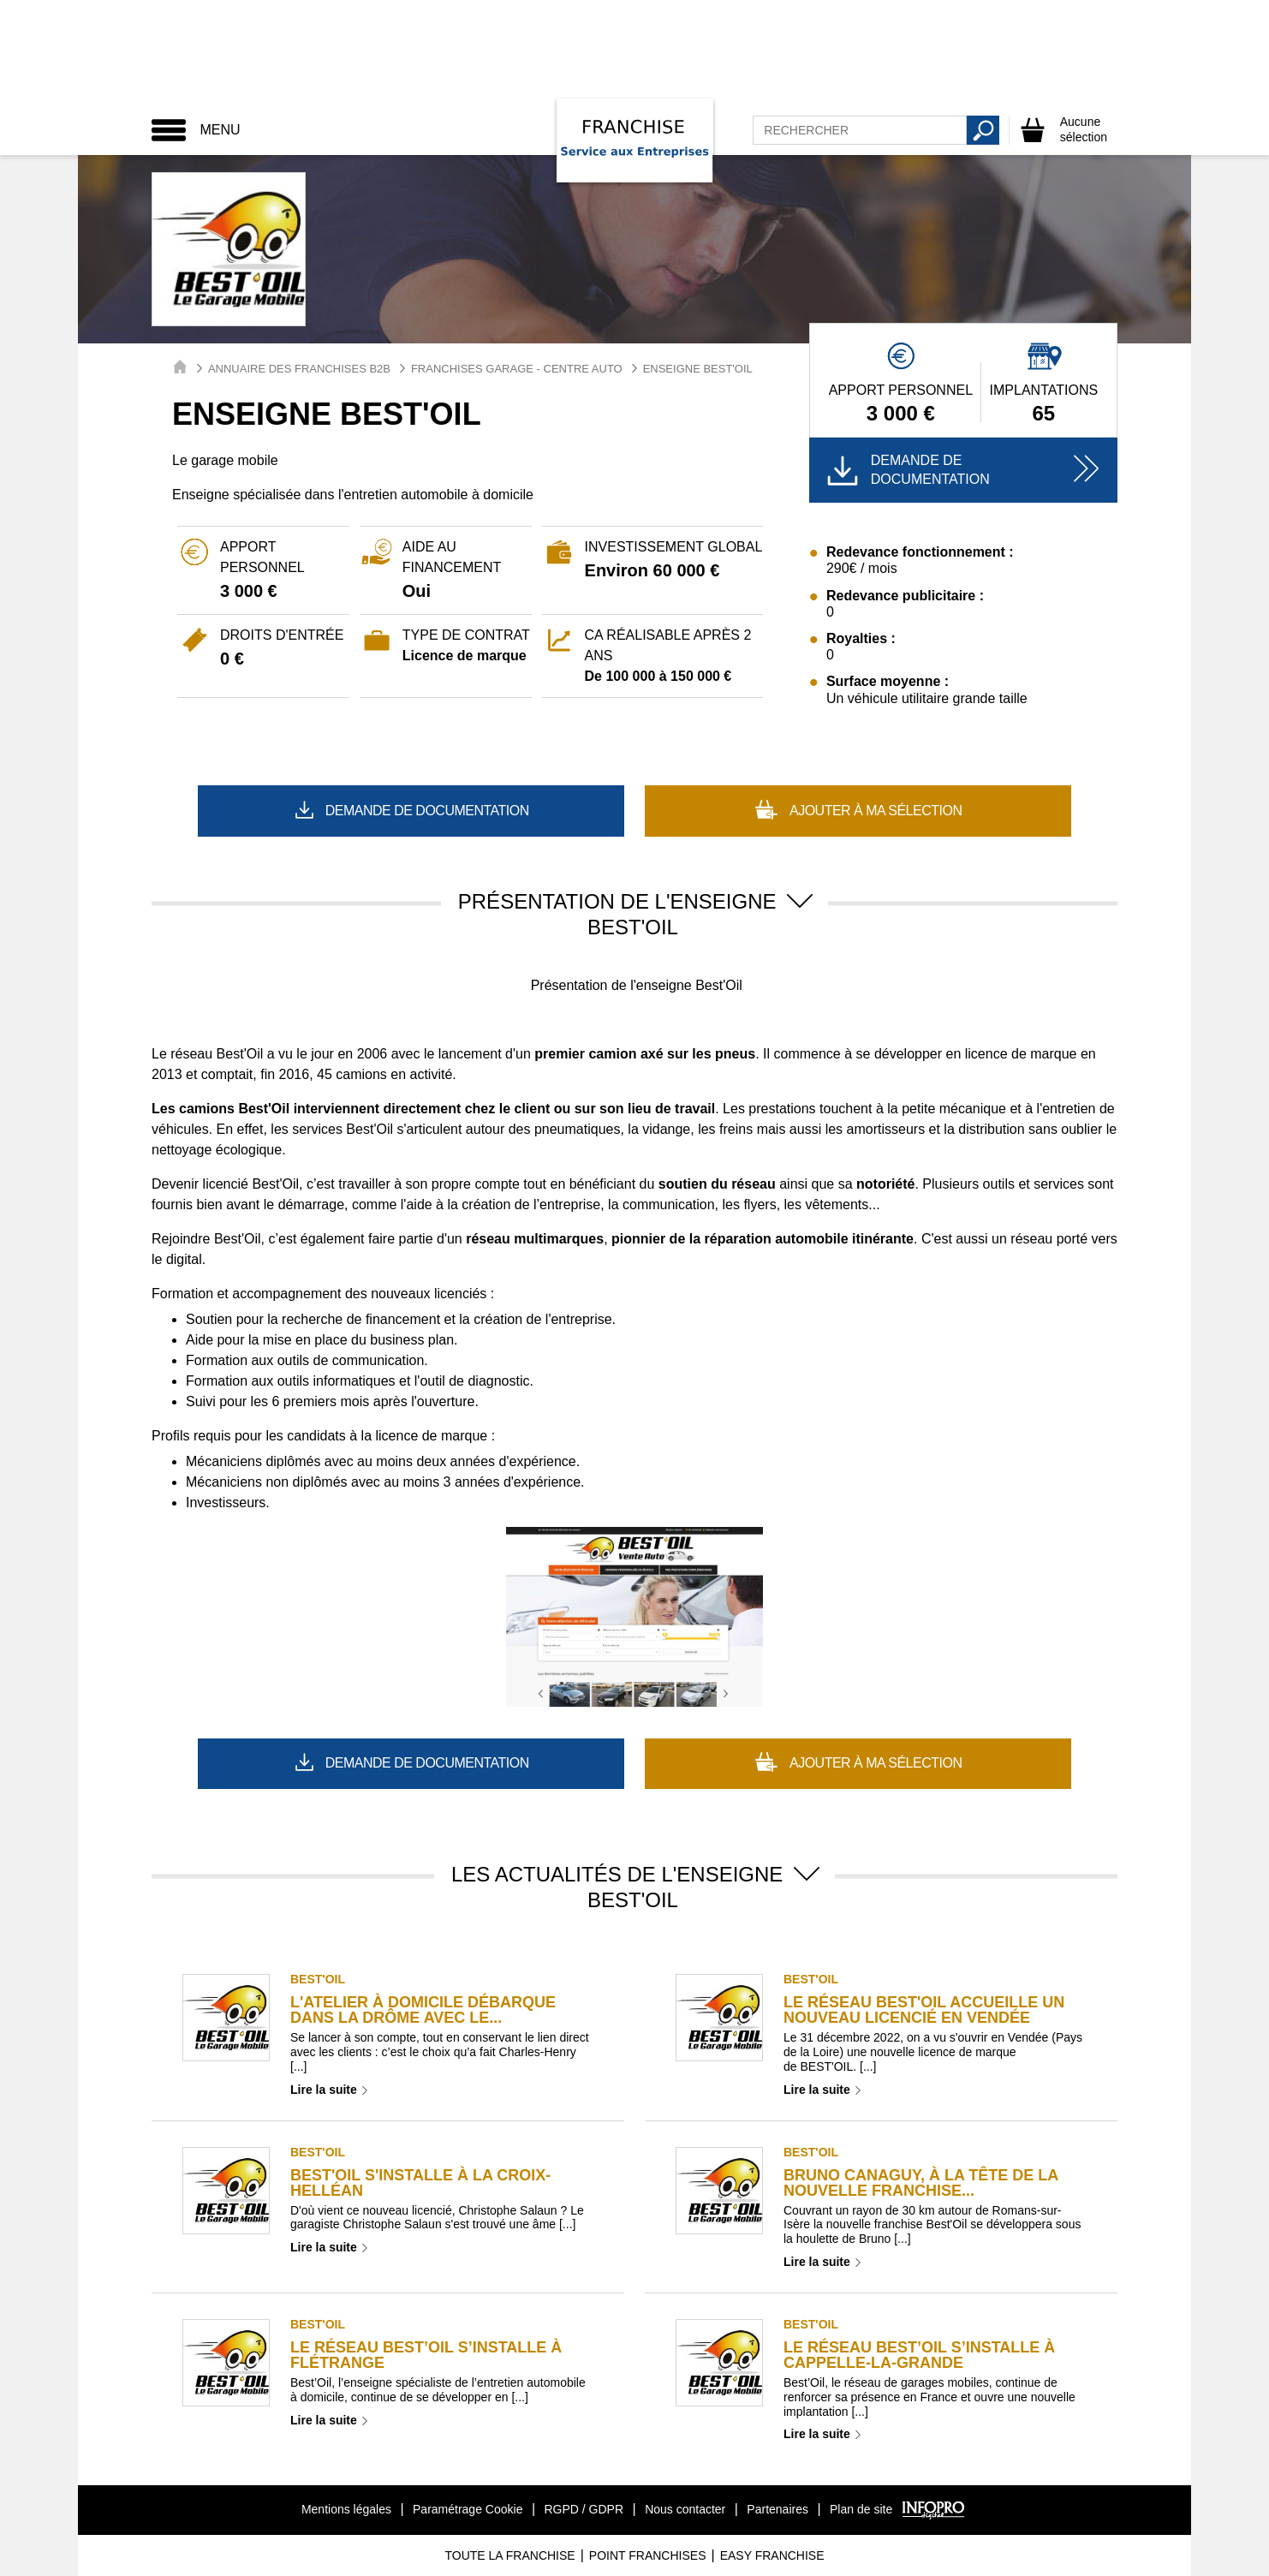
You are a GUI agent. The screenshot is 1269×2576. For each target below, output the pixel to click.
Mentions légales (346, 2509)
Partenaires (777, 2509)
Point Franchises (647, 2555)
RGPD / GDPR (583, 2509)
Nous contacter (685, 2509)
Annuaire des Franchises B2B (299, 368)
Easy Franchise (772, 2555)
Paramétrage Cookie (467, 2509)
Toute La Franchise (509, 2555)
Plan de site (861, 2509)
